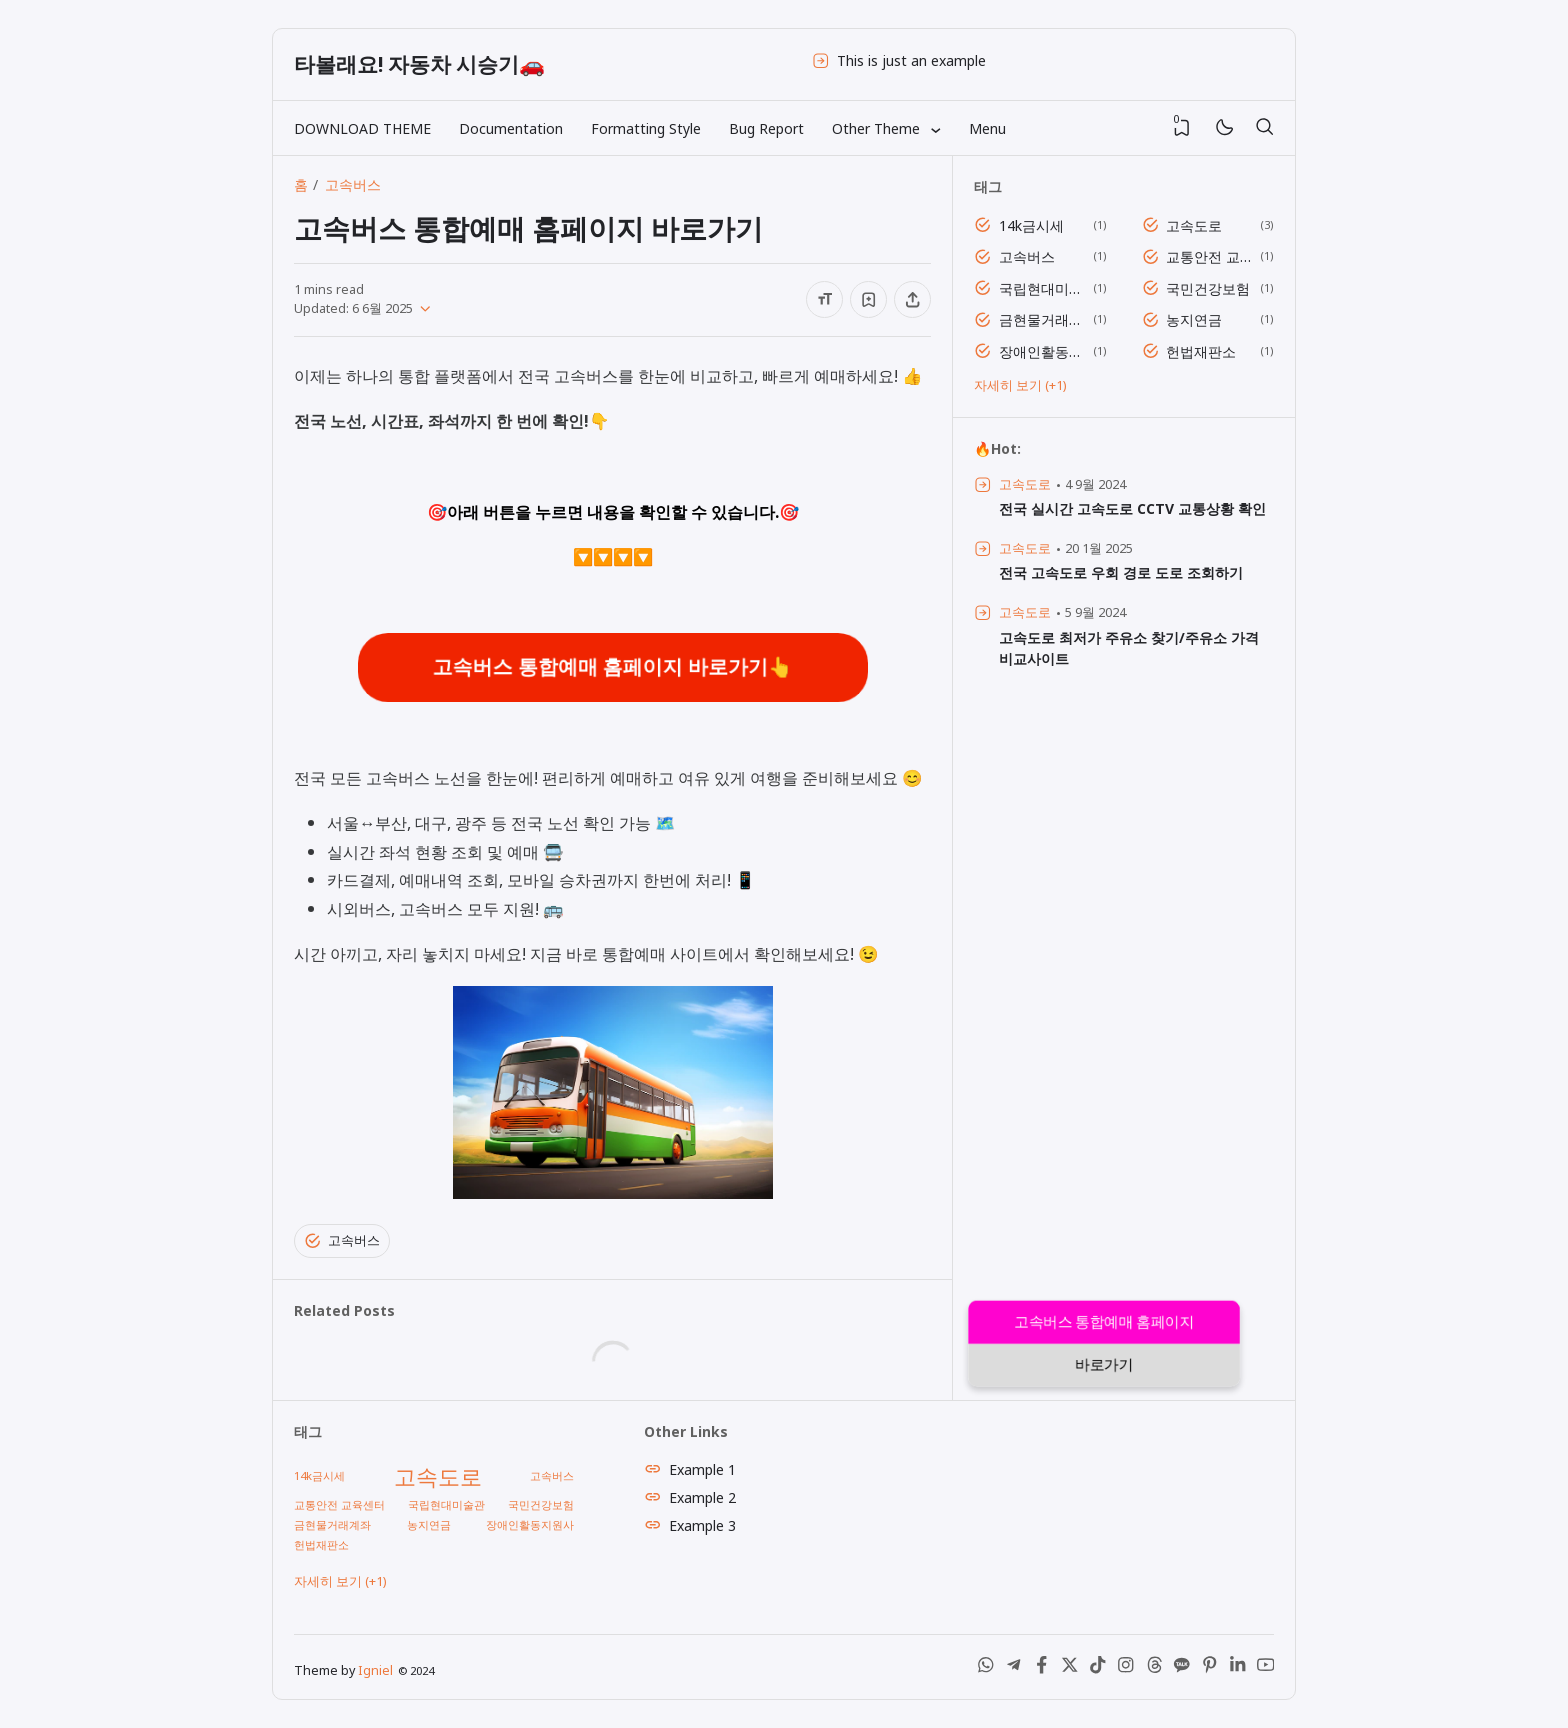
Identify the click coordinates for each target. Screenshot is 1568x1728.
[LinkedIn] (1238, 1669)
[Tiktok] (1098, 1669)
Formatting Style (646, 128)
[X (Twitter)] (1070, 1669)
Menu (987, 128)
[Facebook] (1042, 1669)
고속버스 (342, 1241)
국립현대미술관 (1042, 288)
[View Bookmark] (1182, 128)
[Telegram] (1014, 1669)
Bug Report (766, 128)
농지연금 (1194, 319)
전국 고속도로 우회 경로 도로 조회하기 (1121, 572)
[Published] (422, 308)
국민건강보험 (1208, 288)
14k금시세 (1031, 225)
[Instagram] (1126, 1669)
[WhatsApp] (986, 1669)
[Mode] (1223, 128)
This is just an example (911, 60)
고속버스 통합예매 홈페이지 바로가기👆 (613, 667)
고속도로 (1194, 225)
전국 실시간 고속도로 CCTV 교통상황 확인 (1132, 508)
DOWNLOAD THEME (362, 128)
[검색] (1264, 128)
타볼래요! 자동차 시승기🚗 (419, 64)
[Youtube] (1266, 1669)
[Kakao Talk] (1182, 1669)
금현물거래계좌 (1042, 319)
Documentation (511, 128)
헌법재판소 (1201, 351)
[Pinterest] (1210, 1669)
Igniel (375, 1670)
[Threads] (1154, 1669)
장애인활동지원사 (1042, 351)
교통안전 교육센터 (1209, 256)
